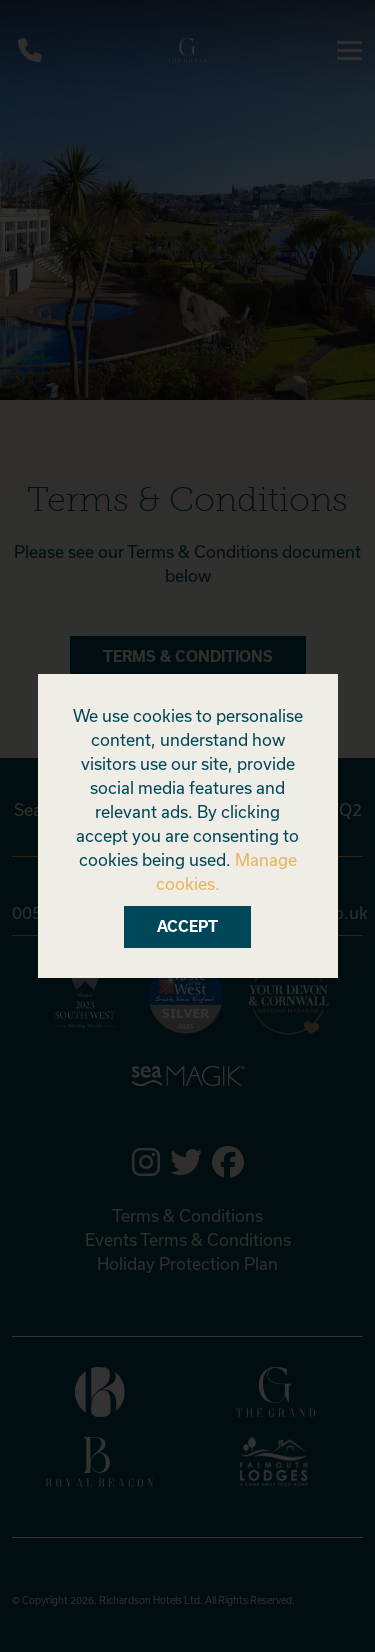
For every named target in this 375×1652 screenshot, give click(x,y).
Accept (187, 926)
